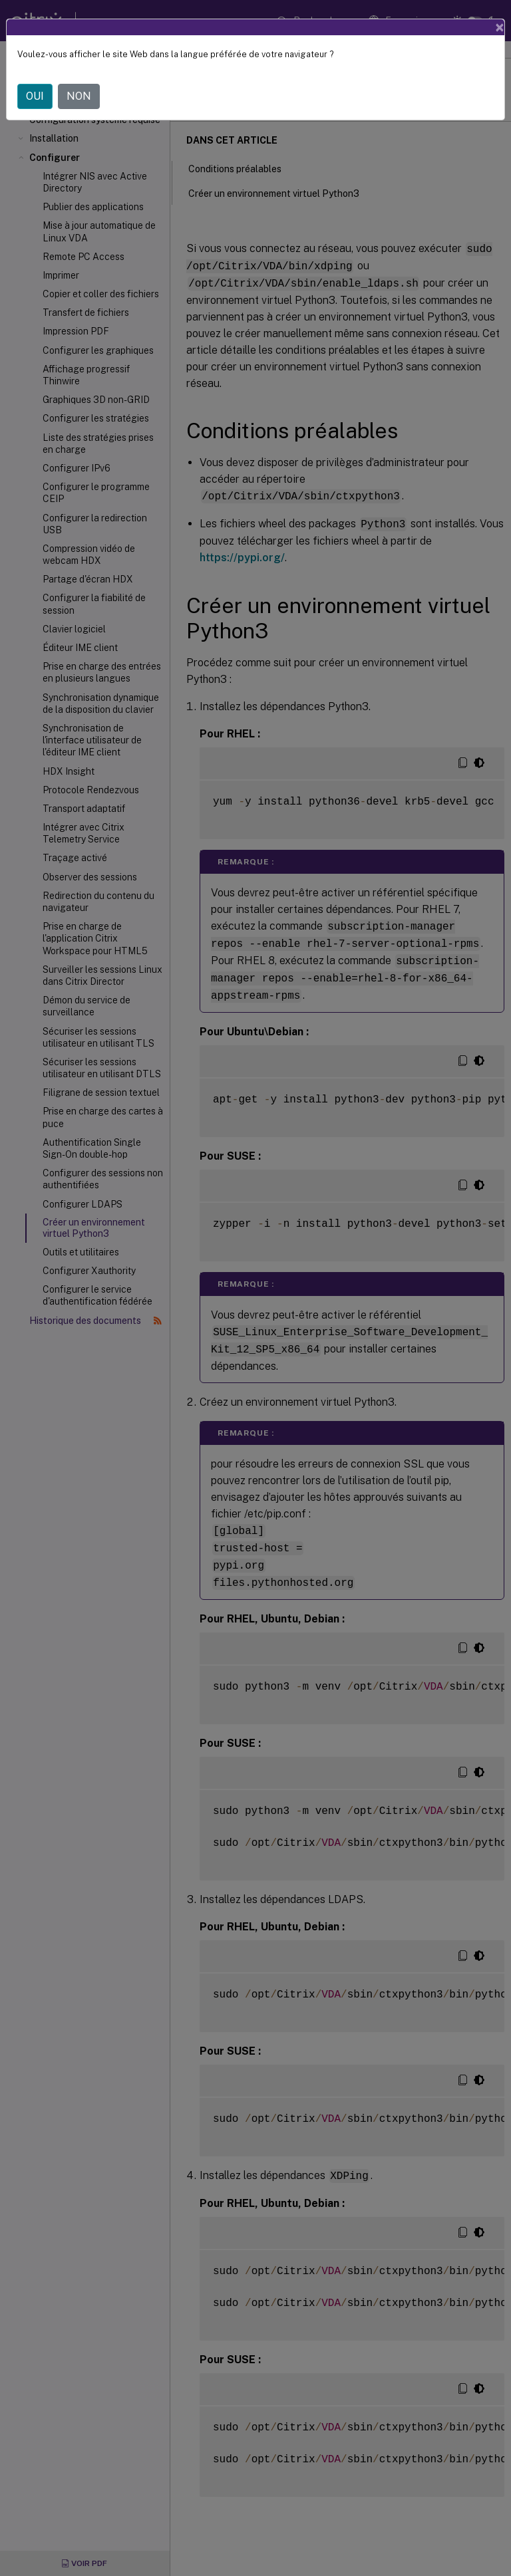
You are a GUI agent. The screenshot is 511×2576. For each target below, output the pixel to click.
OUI (35, 96)
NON (79, 96)
